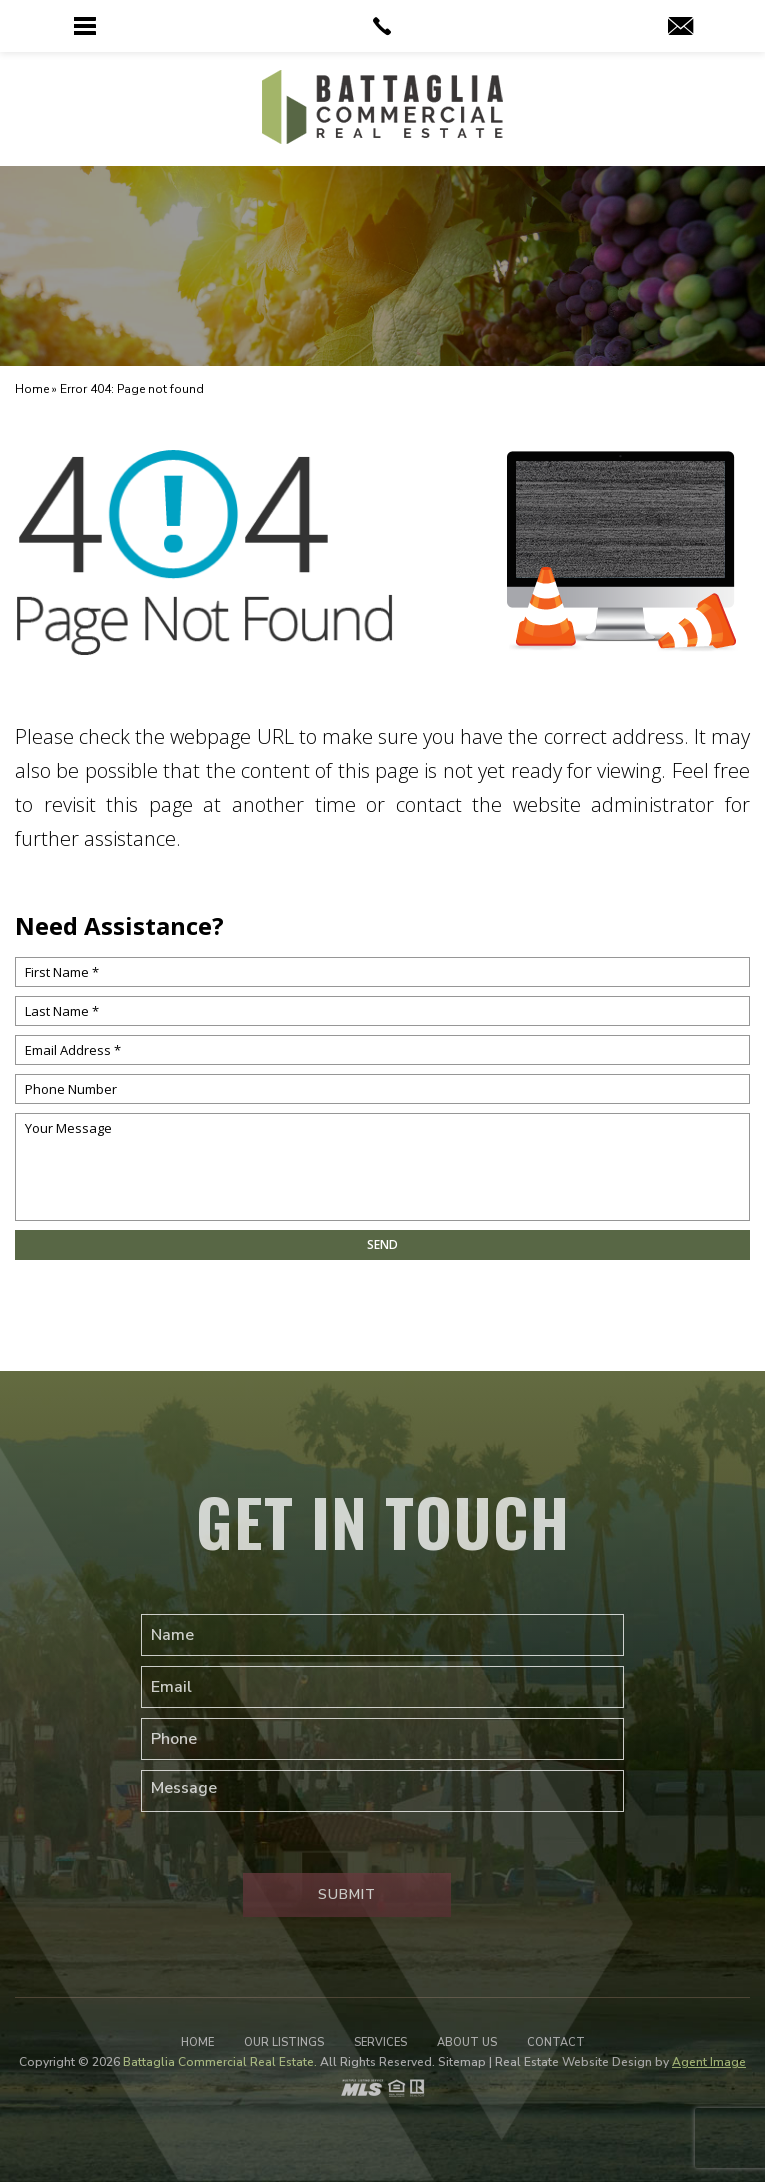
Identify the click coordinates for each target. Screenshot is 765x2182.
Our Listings (284, 2042)
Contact (556, 2042)
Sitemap (462, 2062)
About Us (467, 2042)
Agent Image (709, 2062)
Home (197, 2042)
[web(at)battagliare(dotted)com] (680, 28)
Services (380, 2042)
